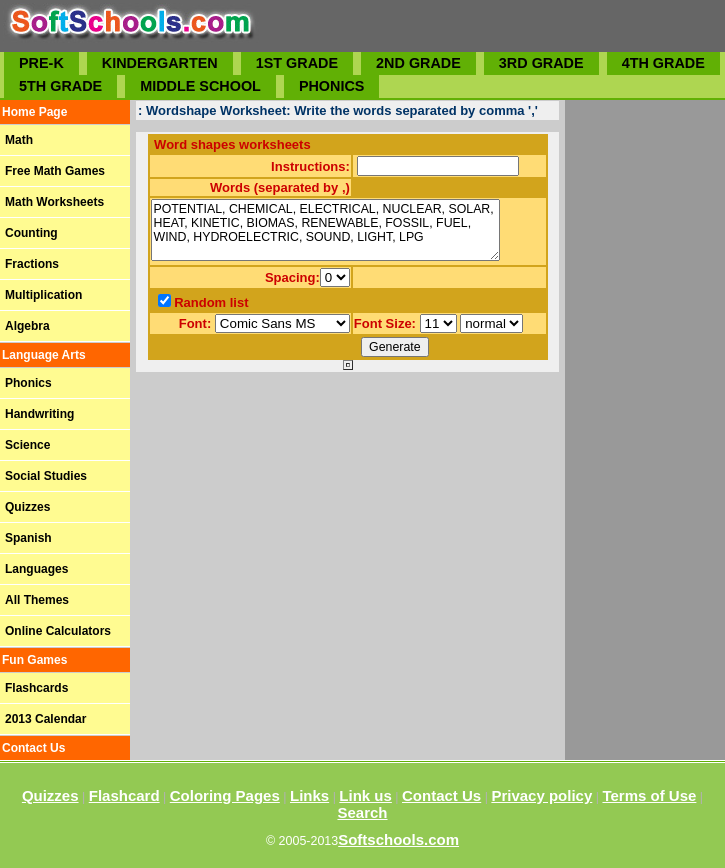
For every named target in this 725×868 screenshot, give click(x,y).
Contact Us (441, 795)
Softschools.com (398, 839)
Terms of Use (649, 795)
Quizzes (50, 795)
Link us (365, 795)
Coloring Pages (225, 795)
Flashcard (124, 795)
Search (362, 812)
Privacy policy (541, 795)
